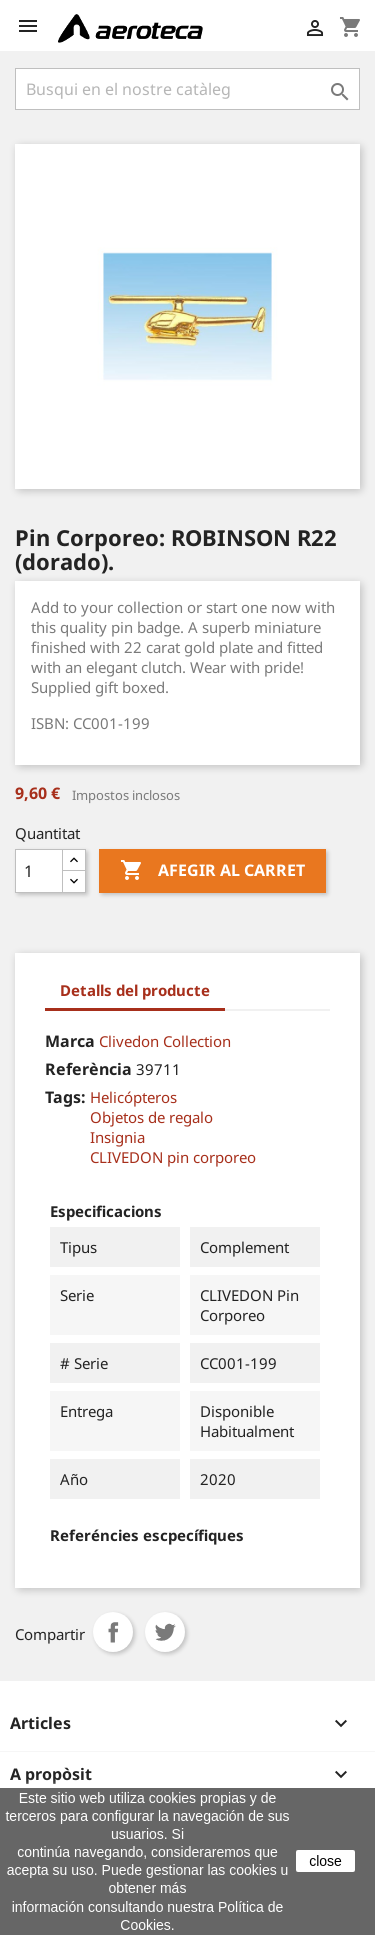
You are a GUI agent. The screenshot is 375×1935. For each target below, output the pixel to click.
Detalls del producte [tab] (135, 990)
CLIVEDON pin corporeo (173, 1157)
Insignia (117, 1137)
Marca (70, 1041)
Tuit (165, 1632)
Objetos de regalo (151, 1117)
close (325, 1861)
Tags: (65, 1097)
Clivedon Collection (165, 1041)
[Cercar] (187, 89)
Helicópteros (133, 1097)
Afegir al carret (212, 871)
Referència (88, 1069)
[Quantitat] (39, 871)
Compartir (113, 1632)
